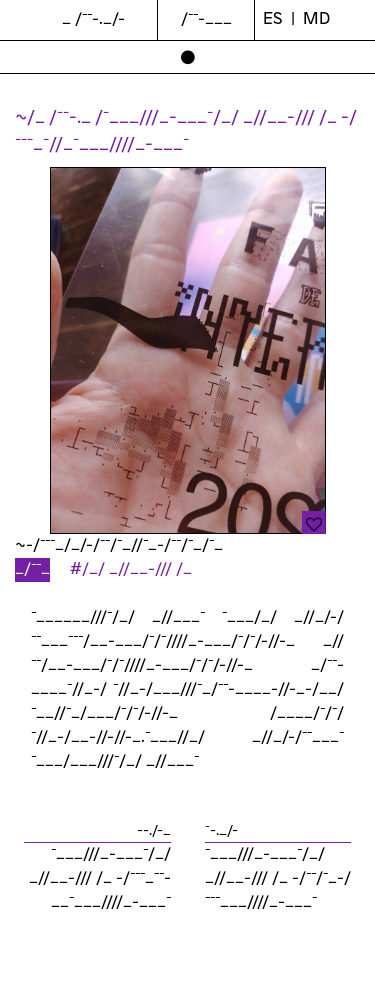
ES (273, 19)
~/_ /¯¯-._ (55, 118)
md (316, 19)
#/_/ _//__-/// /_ (131, 569)
